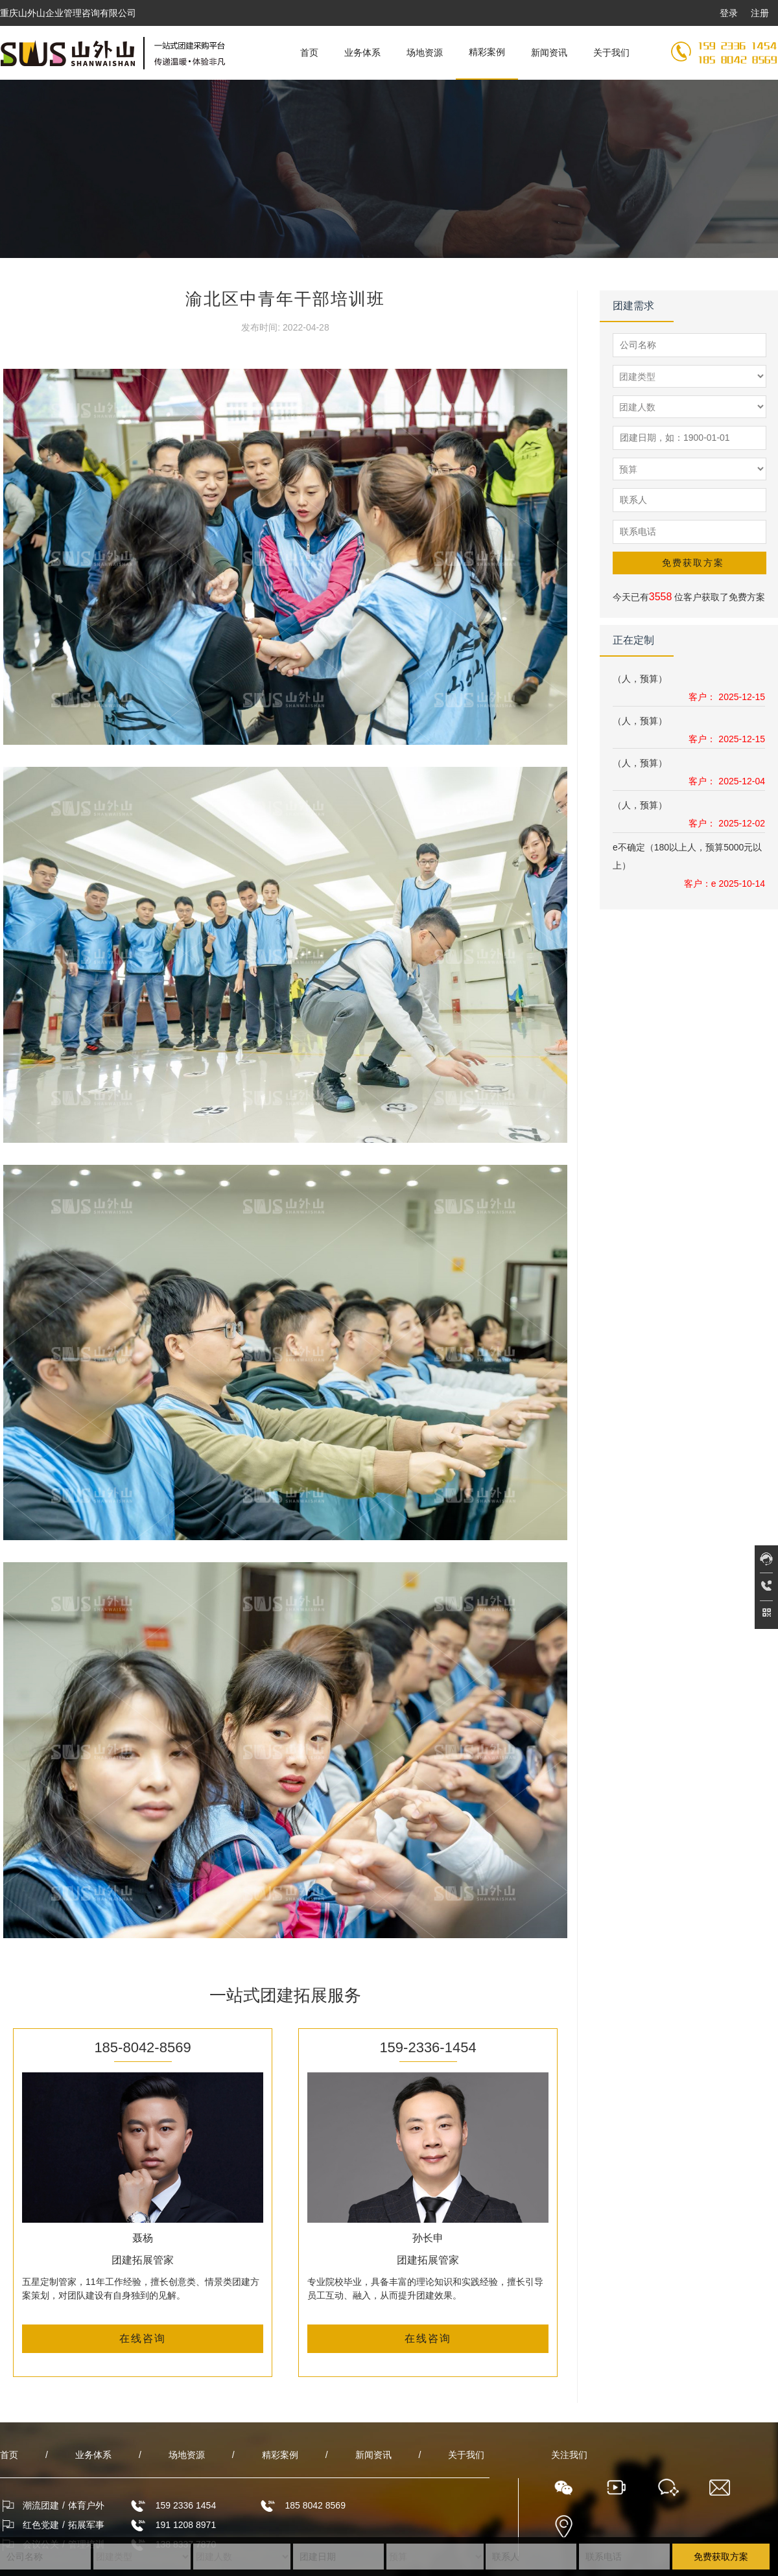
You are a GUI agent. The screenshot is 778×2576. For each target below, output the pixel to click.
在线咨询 (142, 2338)
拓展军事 (86, 2525)
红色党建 (41, 2525)
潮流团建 (41, 2505)
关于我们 (611, 52)
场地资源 (425, 52)
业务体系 (362, 52)
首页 (309, 52)
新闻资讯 (549, 52)
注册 (760, 13)
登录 (729, 13)
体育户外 (86, 2505)
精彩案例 (487, 52)
